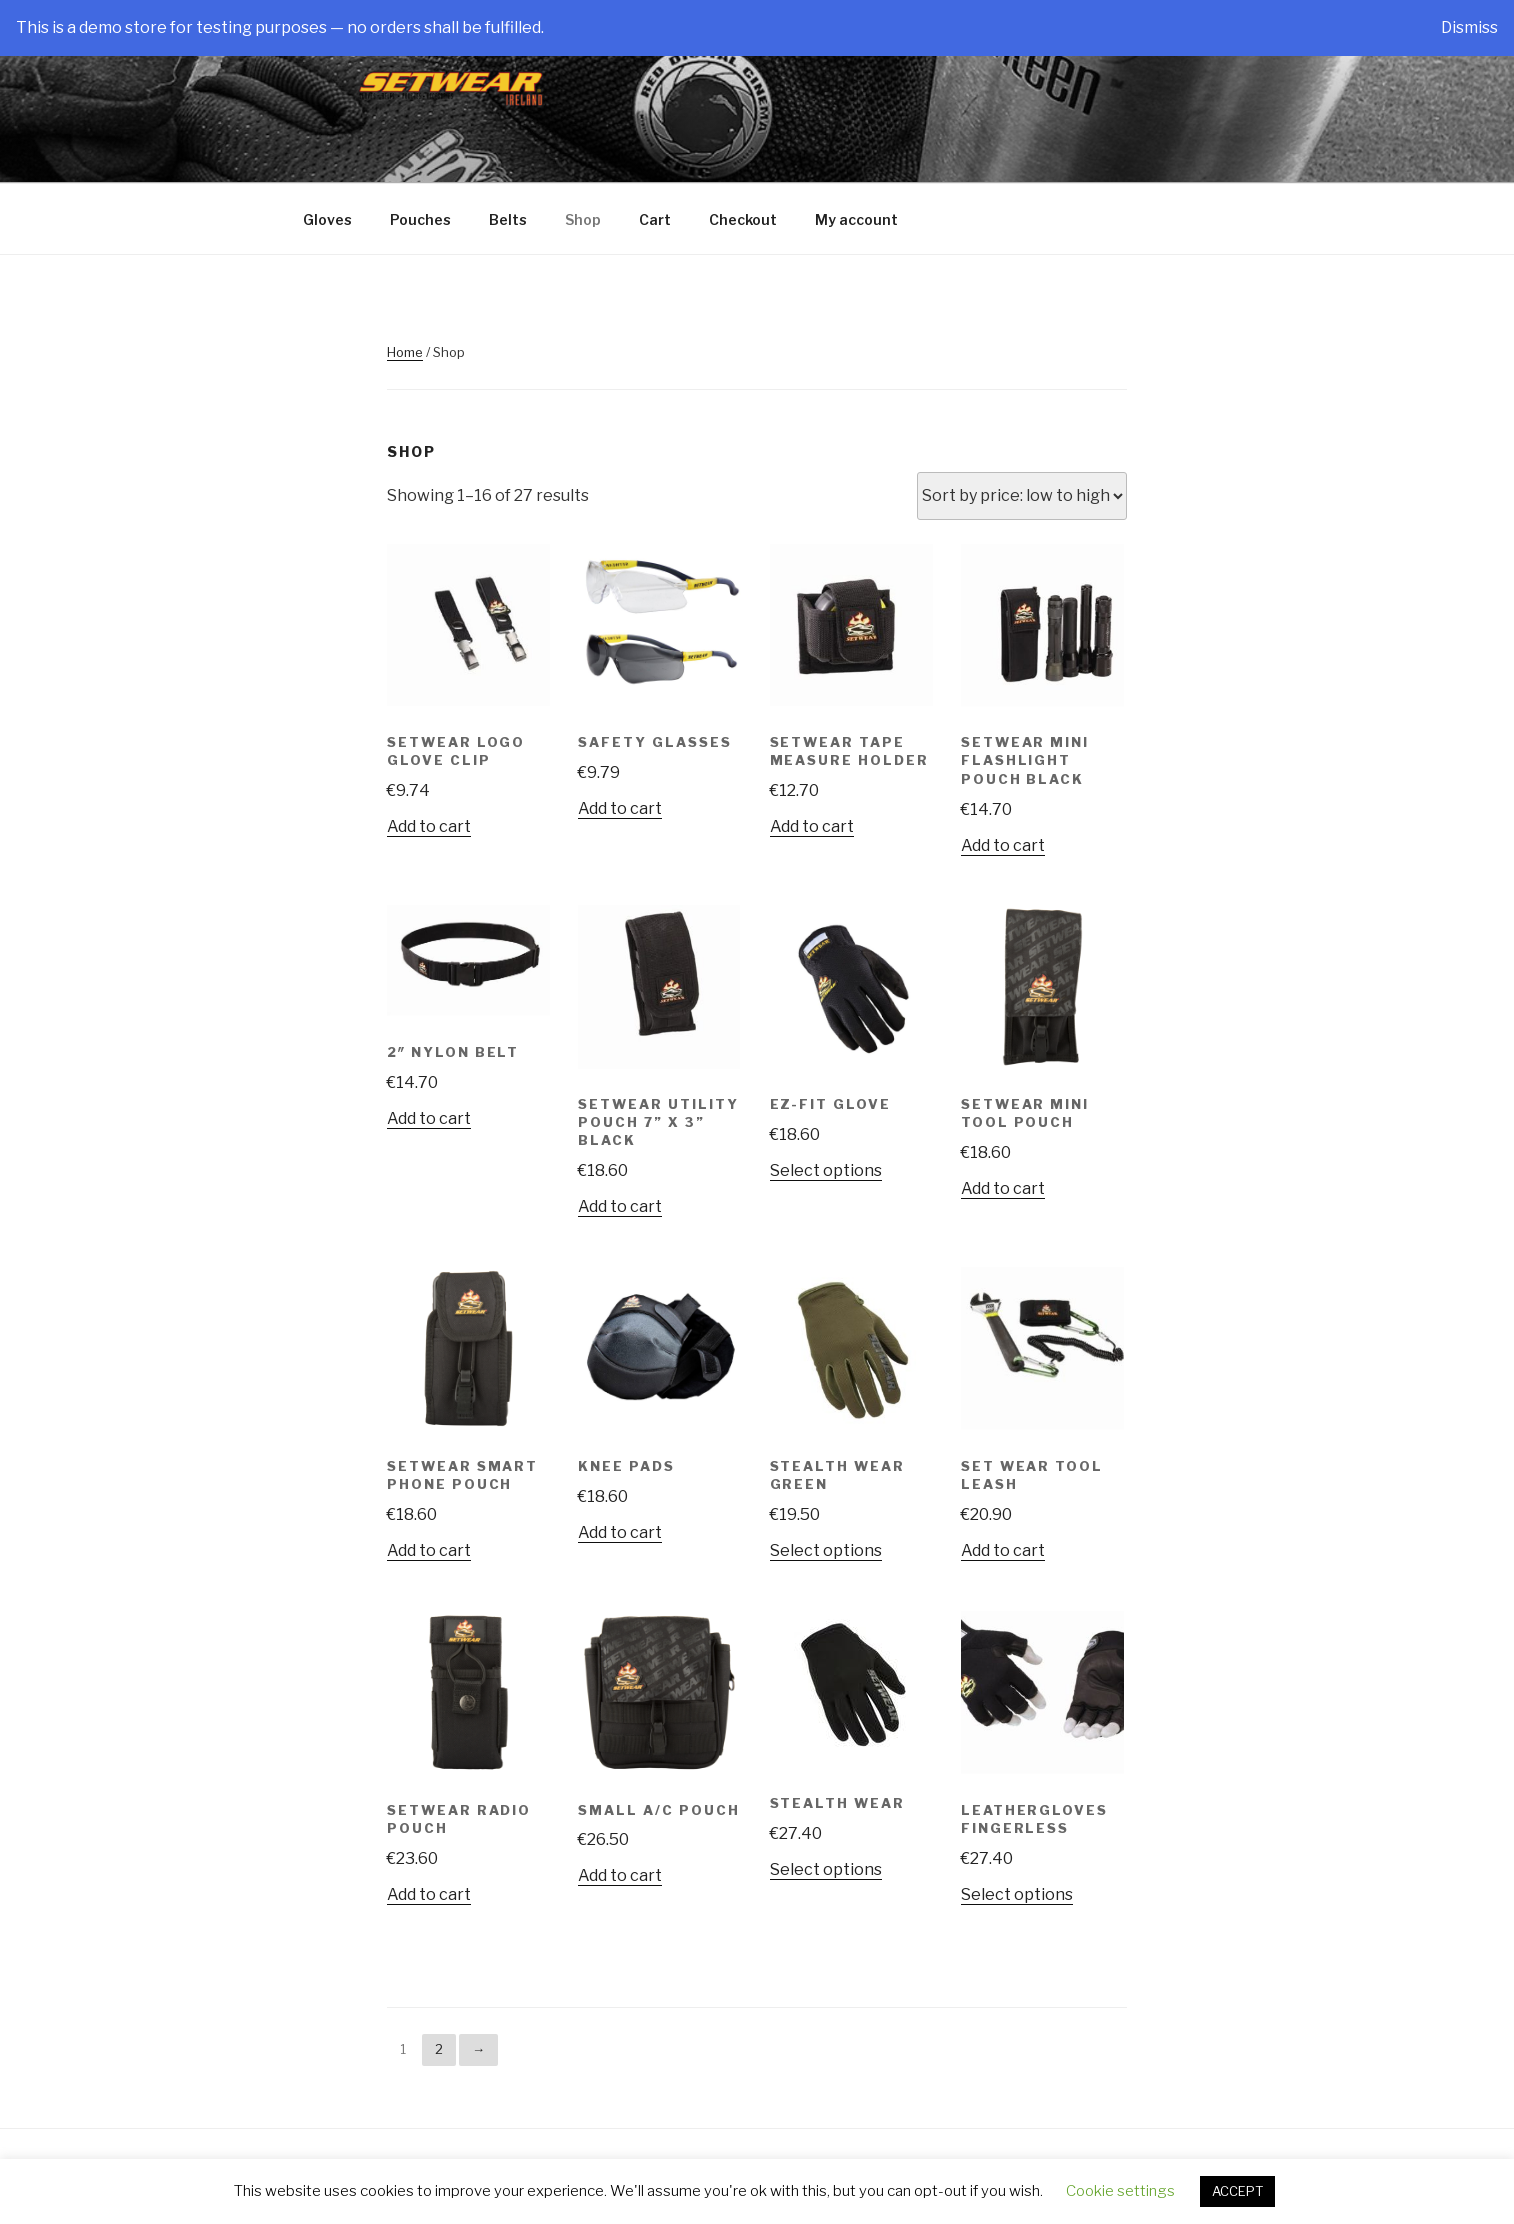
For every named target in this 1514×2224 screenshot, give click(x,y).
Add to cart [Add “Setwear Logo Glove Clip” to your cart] (429, 826)
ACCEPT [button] (1237, 2191)
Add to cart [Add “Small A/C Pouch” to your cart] (620, 1875)
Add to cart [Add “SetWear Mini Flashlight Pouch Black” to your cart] (1003, 845)
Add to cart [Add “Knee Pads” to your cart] (620, 1532)
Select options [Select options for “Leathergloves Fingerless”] (1017, 1894)
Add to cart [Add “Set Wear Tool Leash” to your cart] (1003, 1550)
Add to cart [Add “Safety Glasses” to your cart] (620, 808)
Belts (508, 219)
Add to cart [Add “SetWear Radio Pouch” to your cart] (429, 1894)
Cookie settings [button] (1120, 2191)
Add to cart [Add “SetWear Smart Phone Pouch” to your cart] (429, 1550)
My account (856, 219)
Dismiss (1469, 27)
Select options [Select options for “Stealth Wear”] (826, 1869)
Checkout (743, 219)
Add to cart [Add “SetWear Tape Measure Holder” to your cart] (812, 826)
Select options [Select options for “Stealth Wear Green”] (826, 1550)
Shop (583, 219)
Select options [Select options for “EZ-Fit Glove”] (826, 1170)
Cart (655, 219)
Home (405, 352)
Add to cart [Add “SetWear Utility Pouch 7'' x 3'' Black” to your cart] (620, 1206)
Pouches (420, 219)
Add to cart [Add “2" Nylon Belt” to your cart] (429, 1118)
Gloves (327, 219)
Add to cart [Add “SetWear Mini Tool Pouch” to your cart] (1003, 1188)
